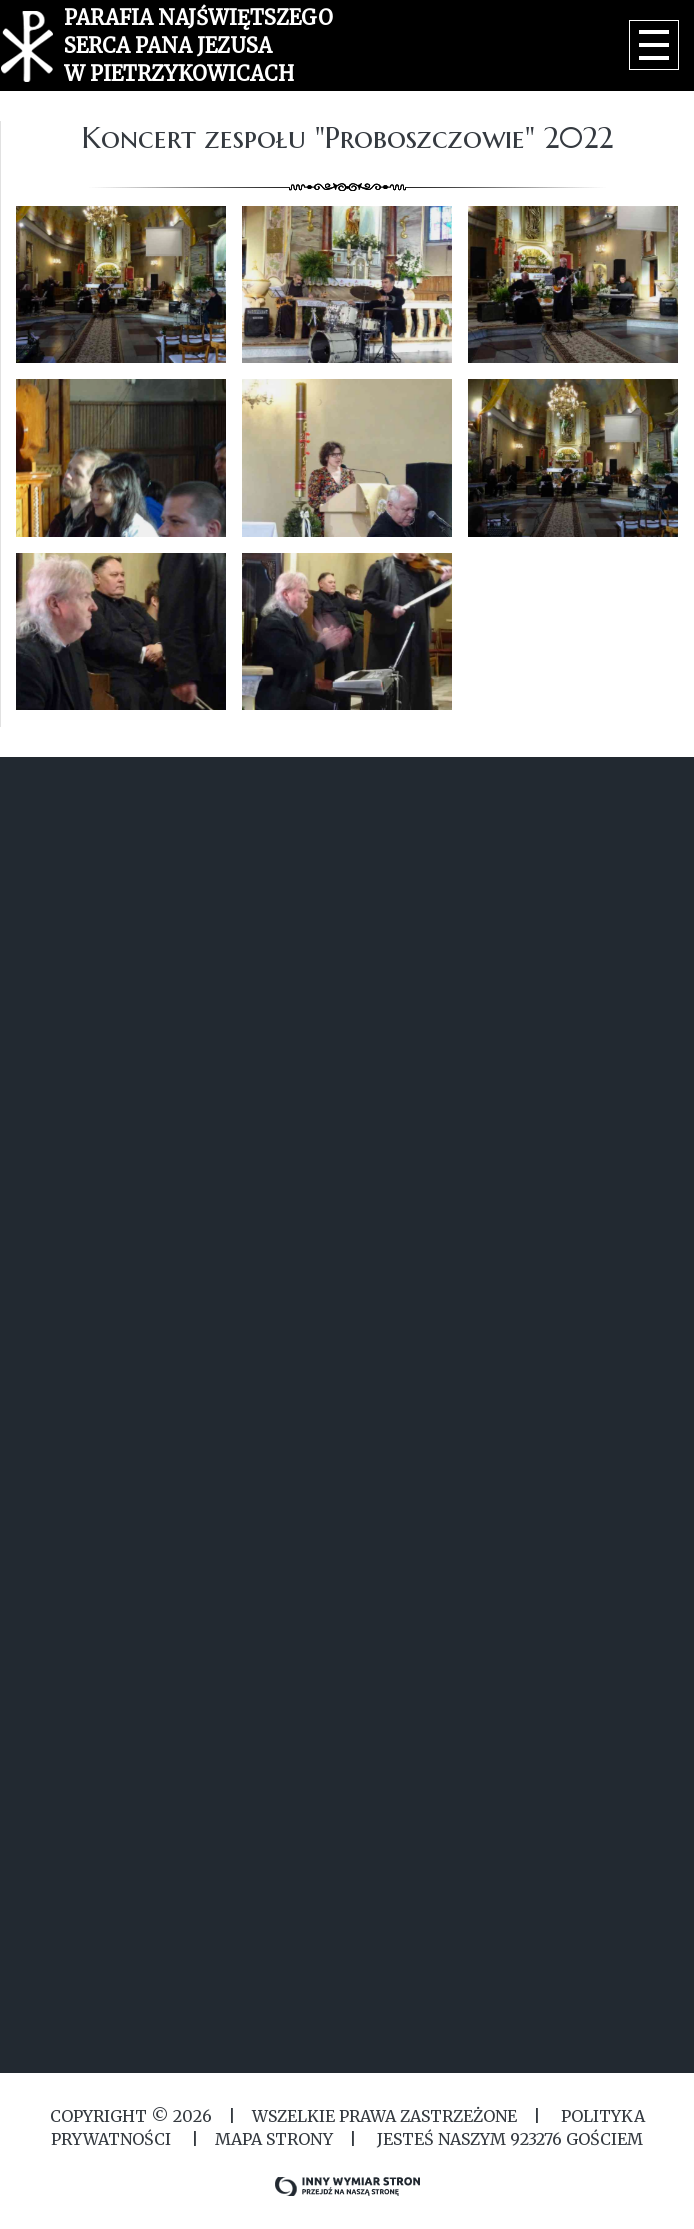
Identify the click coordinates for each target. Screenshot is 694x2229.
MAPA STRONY (274, 2139)
